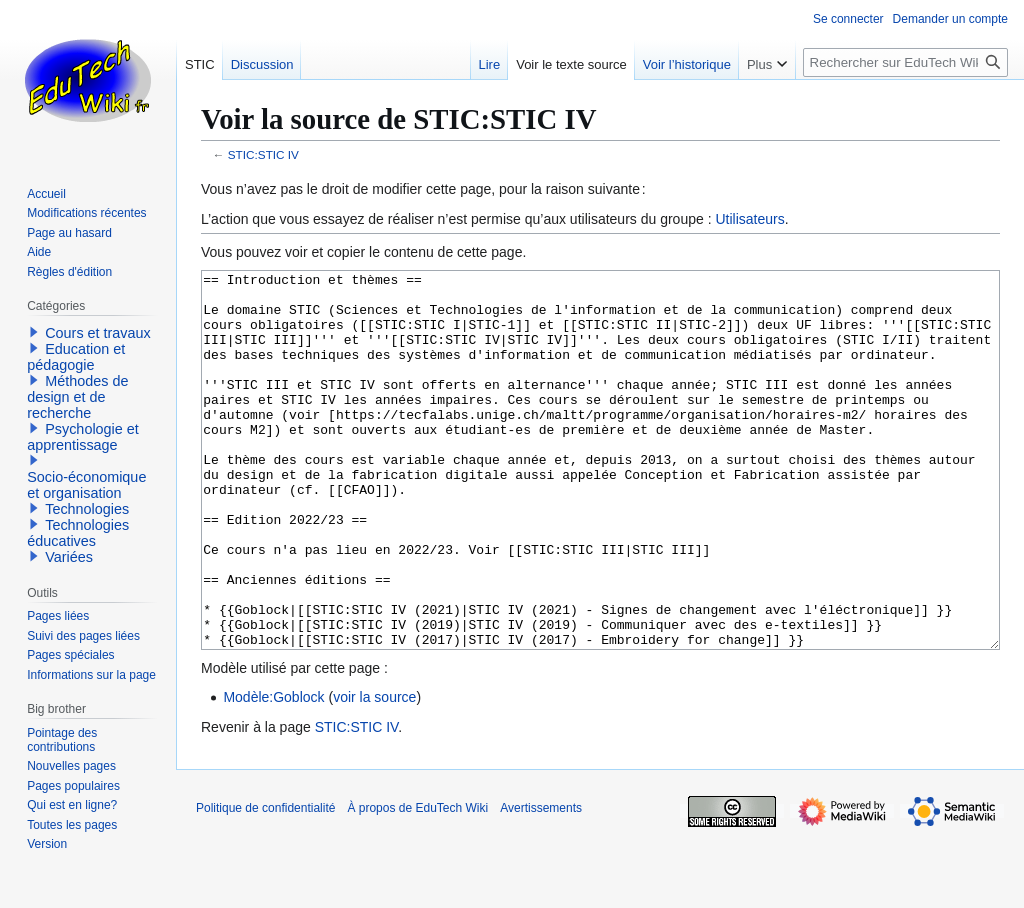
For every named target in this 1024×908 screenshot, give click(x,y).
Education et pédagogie (76, 357)
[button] (34, 332)
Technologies (87, 509)
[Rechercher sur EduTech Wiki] (905, 62)
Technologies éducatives (78, 533)
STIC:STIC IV (263, 154)
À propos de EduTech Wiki (417, 883)
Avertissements (541, 883)
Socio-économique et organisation (86, 485)
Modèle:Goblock (273, 772)
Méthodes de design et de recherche (77, 397)
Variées (69, 557)
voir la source (374, 772)
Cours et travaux (98, 333)
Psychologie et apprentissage (83, 437)
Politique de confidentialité (265, 883)
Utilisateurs (749, 219)
